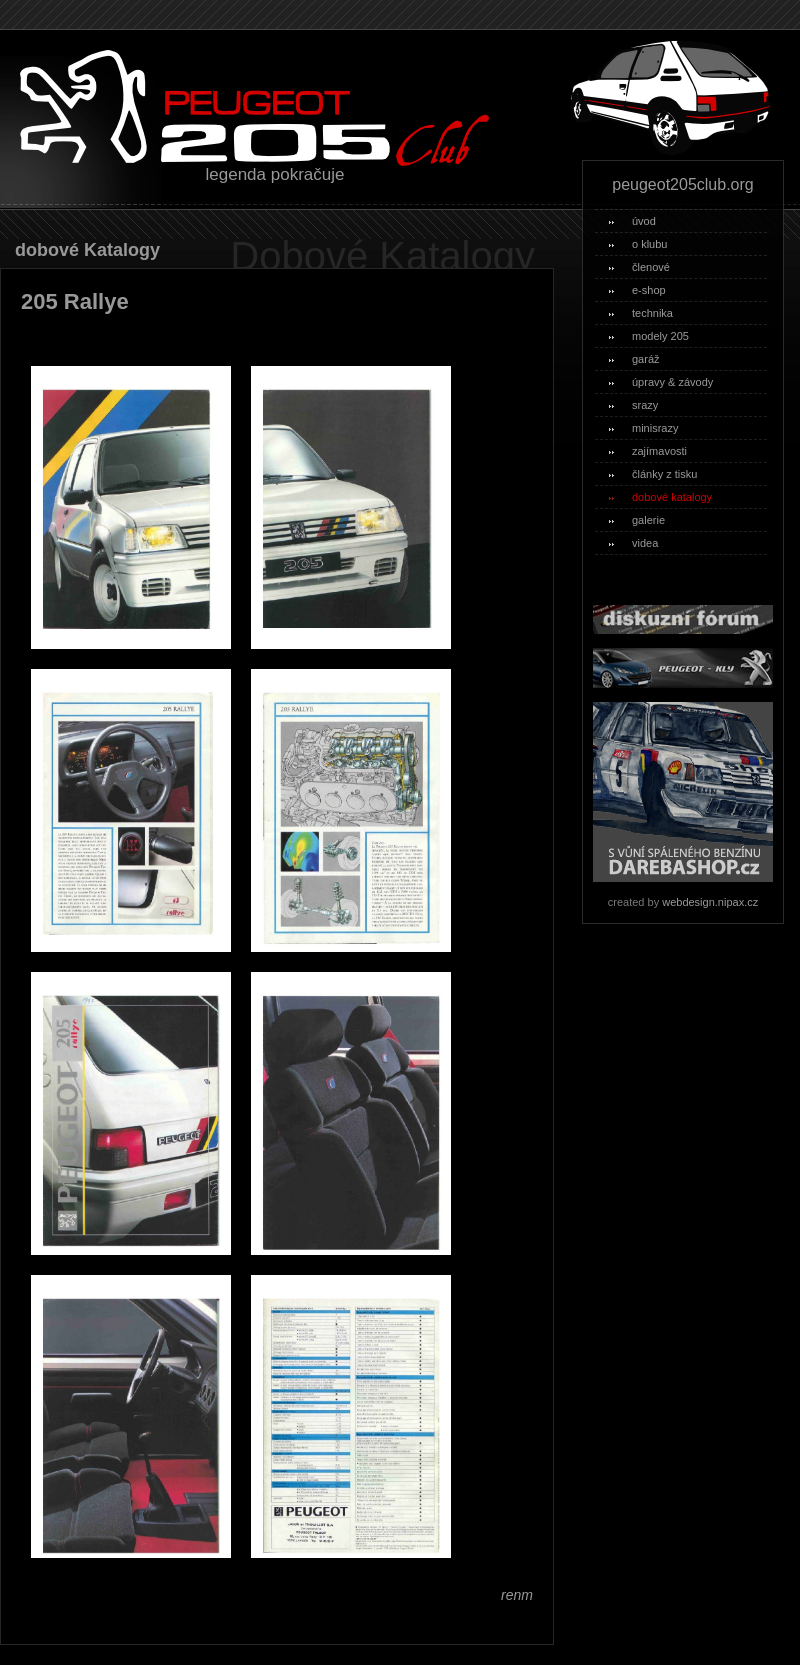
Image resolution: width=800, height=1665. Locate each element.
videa (633, 543)
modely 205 (649, 336)
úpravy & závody (661, 382)
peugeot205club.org (682, 184)
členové (639, 267)
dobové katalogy (660, 497)
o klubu (638, 244)
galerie (637, 520)
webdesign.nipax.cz (710, 902)
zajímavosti (648, 451)
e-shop (637, 290)
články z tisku (653, 474)
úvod (632, 221)
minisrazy (643, 428)
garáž (634, 359)
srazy (633, 405)
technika (641, 313)
